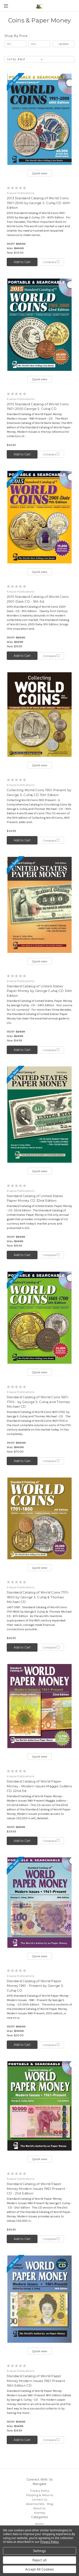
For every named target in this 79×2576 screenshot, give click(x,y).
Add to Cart (22, 262)
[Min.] (15, 43)
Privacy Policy (39, 2490)
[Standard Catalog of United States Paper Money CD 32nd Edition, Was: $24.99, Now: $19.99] (39, 1114)
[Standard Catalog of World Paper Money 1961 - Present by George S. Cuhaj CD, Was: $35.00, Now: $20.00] (39, 1902)
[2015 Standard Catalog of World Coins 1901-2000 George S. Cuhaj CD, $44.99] (39, 325)
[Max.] (39, 43)
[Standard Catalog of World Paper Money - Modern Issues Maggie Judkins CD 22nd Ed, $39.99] (39, 1706)
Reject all (39, 2560)
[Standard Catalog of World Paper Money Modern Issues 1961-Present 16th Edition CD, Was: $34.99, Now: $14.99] (39, 2299)
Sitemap (39, 2512)
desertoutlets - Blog (39, 2504)
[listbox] (31, 59)
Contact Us (39, 2499)
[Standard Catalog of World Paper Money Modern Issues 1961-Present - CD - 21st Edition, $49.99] (39, 2106)
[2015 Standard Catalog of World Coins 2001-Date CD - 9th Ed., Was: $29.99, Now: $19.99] (39, 517)
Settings (39, 2551)
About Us (39, 2508)
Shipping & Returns (39, 2495)
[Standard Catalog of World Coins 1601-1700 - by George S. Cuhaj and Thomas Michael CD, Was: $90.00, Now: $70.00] (39, 1318)
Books (39, 2523)
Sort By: (11, 59)
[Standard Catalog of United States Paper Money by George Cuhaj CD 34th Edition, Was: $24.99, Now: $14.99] (39, 905)
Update (63, 44)
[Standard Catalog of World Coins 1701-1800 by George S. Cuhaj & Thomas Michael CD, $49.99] (39, 1518)
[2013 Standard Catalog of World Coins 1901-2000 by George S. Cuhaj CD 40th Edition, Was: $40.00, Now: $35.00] (39, 119)
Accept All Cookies (39, 2569)
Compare (51, 262)
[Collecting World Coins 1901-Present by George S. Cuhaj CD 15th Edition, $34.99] (39, 714)
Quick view (39, 173)
